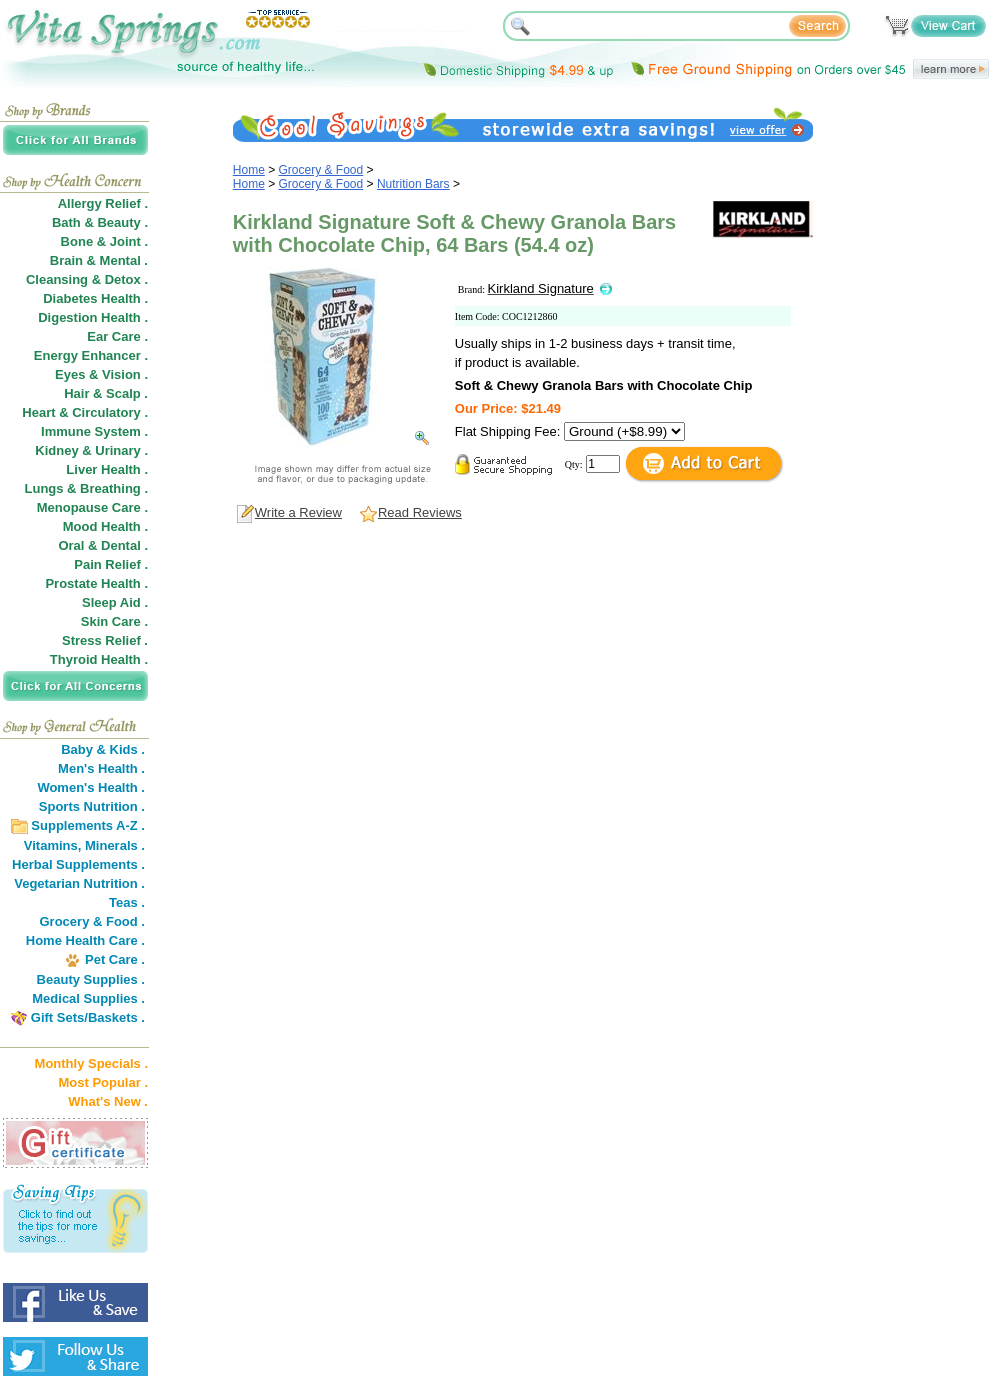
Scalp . (127, 393)
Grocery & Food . (92, 921)
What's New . (108, 1101)
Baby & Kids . (103, 749)
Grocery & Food (321, 170)
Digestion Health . (93, 317)
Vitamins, (53, 845)
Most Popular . (103, 1082)
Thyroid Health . (99, 659)
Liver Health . (107, 469)
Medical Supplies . (88, 998)
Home (249, 170)
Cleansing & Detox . (87, 279)
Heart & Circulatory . (85, 412)
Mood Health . (105, 526)
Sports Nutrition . (92, 806)
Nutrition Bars (413, 184)
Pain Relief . (111, 564)
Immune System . (94, 431)
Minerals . (115, 845)
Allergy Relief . (103, 203)
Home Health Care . (85, 940)
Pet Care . (115, 959)
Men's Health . (101, 768)
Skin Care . (114, 621)
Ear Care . (117, 336)
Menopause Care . (92, 507)
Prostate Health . (96, 583)
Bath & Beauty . (100, 222)
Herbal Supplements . (78, 864)
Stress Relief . (105, 640)
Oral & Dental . (103, 545)
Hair (76, 393)
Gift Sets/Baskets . (88, 1017)
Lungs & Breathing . (87, 488)
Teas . (127, 902)
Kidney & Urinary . (91, 450)
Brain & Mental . (99, 260)
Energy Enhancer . (91, 355)
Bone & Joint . (104, 241)
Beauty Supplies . (91, 979)
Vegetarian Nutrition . (79, 883)
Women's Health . (91, 787)
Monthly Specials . (91, 1063)
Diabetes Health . (95, 298)
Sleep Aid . (115, 602)
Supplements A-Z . (88, 825)
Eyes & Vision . (101, 374)
